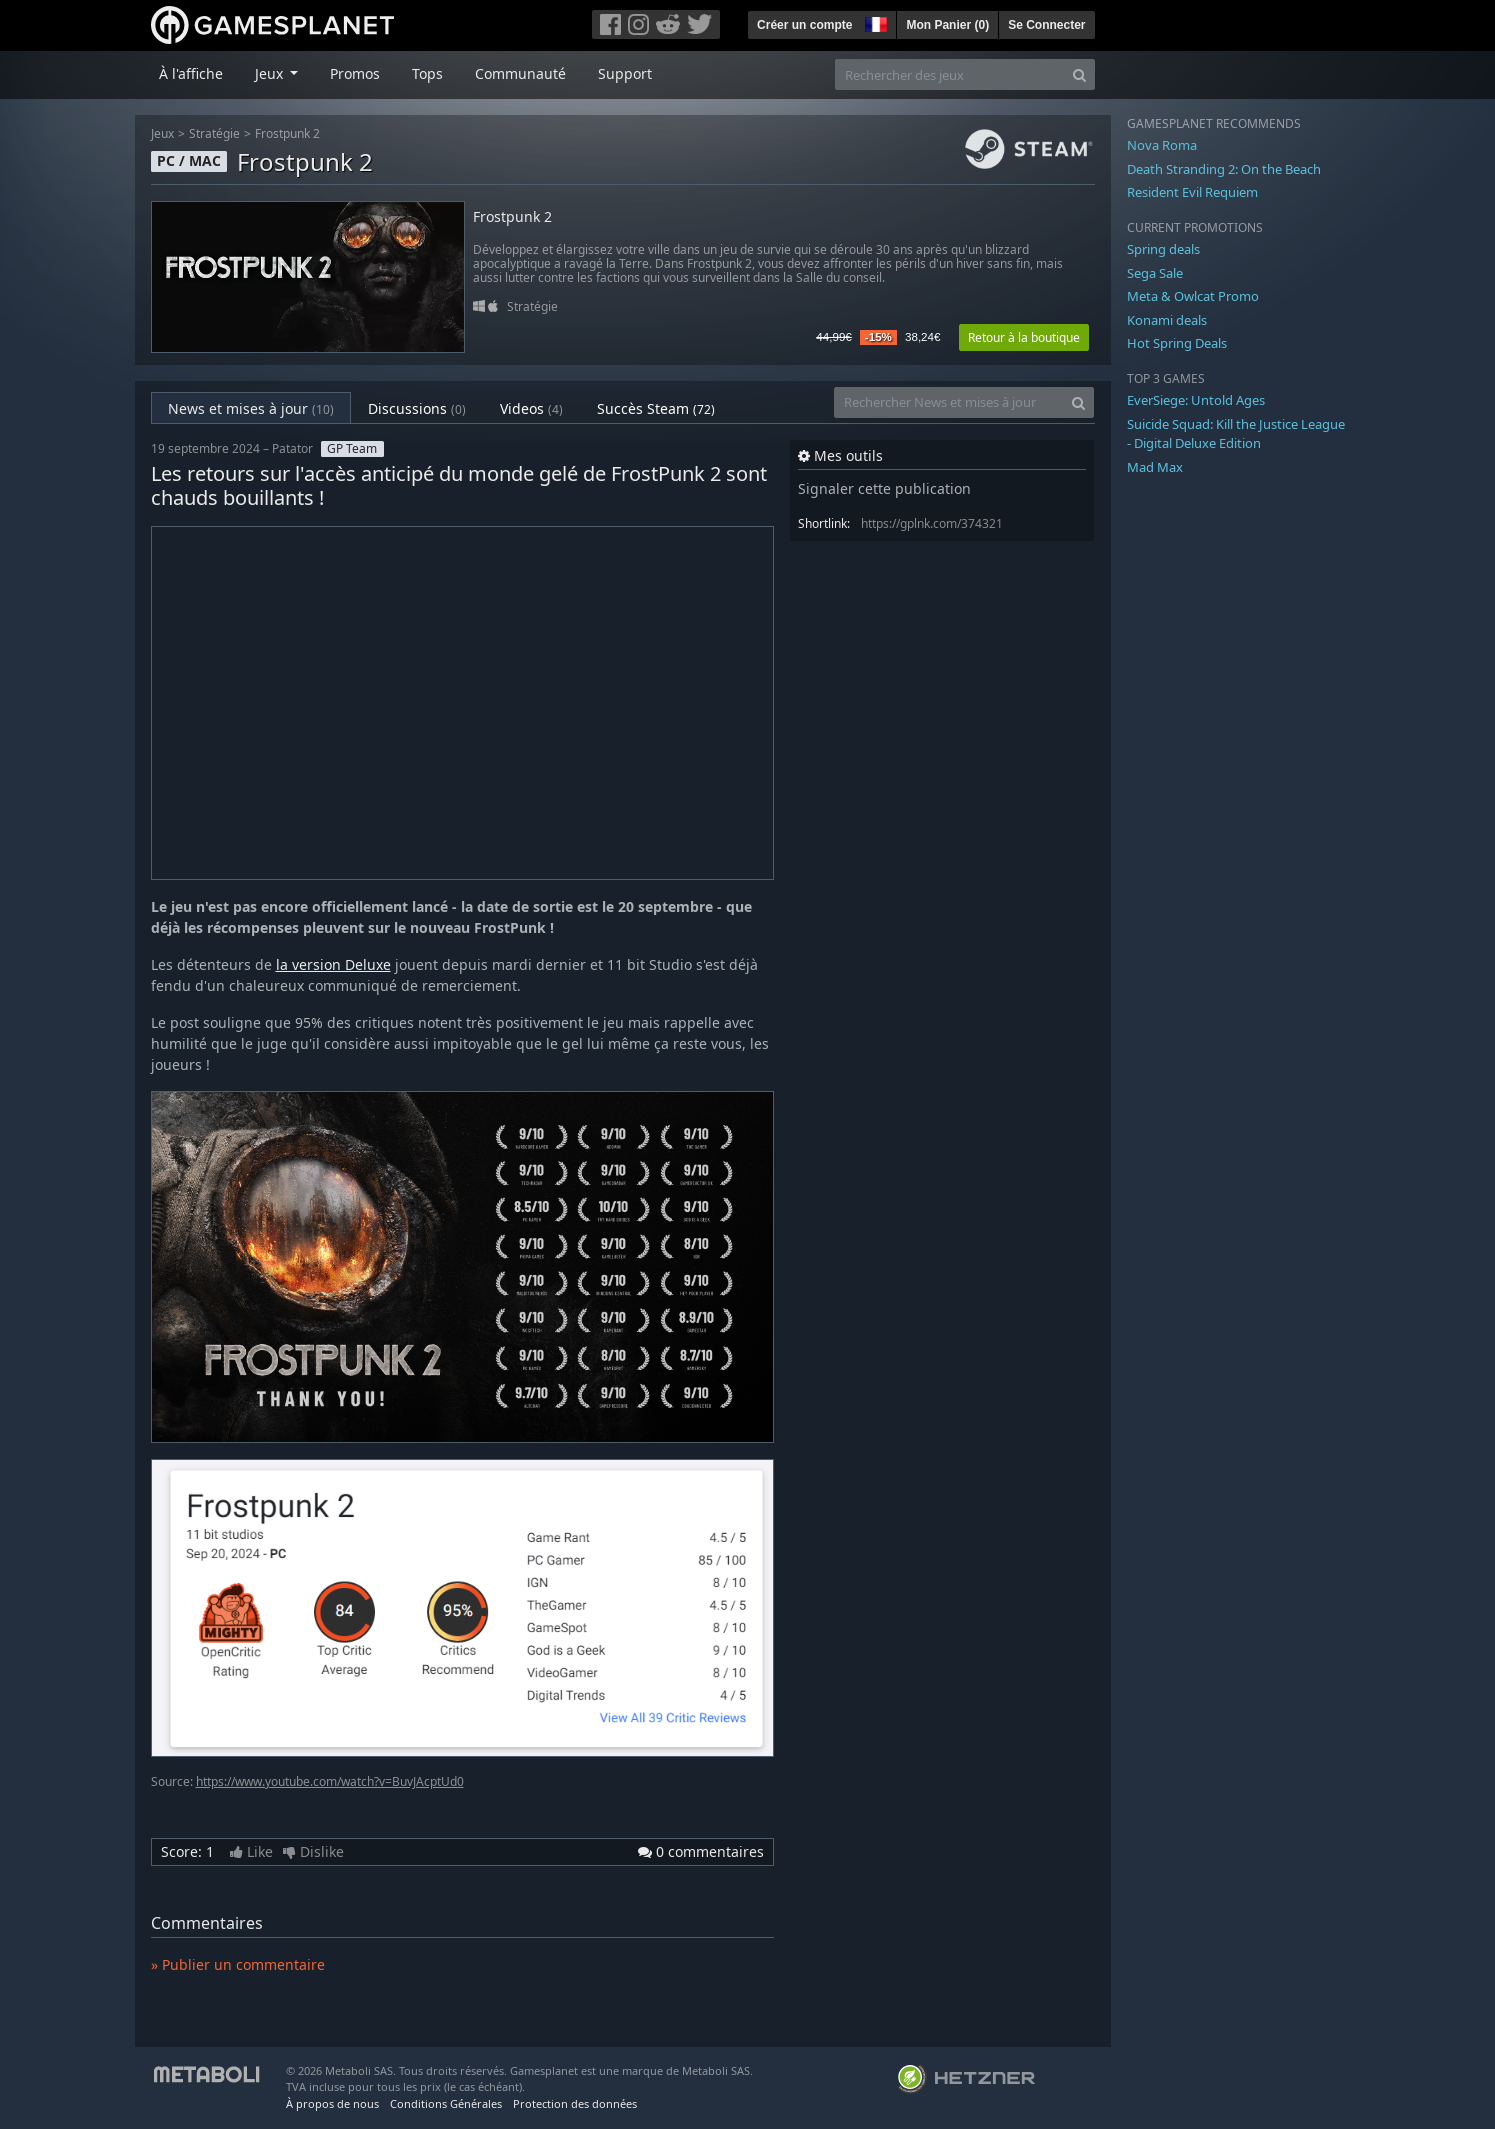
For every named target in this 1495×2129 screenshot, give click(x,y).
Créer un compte (804, 25)
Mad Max (1155, 467)
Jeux (162, 133)
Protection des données (575, 2103)
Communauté (520, 73)
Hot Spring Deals (1177, 343)
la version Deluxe (333, 964)
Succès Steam (656, 408)
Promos (355, 73)
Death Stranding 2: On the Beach (1224, 169)
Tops (427, 73)
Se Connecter (1046, 25)
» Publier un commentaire (238, 1964)
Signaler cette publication (884, 488)
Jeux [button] (271, 73)
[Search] (1079, 74)
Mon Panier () (947, 25)
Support (625, 73)
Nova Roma (1162, 145)
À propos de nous (332, 2103)
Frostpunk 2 (287, 133)
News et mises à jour (251, 408)
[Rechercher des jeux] (950, 74)
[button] (874, 22)
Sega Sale (1155, 273)
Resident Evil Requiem (1192, 192)
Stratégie (214, 133)
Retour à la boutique (1024, 337)
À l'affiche (191, 73)
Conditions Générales (446, 2103)
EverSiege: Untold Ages (1196, 400)
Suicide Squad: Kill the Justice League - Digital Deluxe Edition (1236, 434)
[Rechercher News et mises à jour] (949, 402)
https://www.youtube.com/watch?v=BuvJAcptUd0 (330, 1781)
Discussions (417, 408)
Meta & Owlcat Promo (1193, 296)
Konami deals (1167, 320)
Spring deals (1163, 249)
